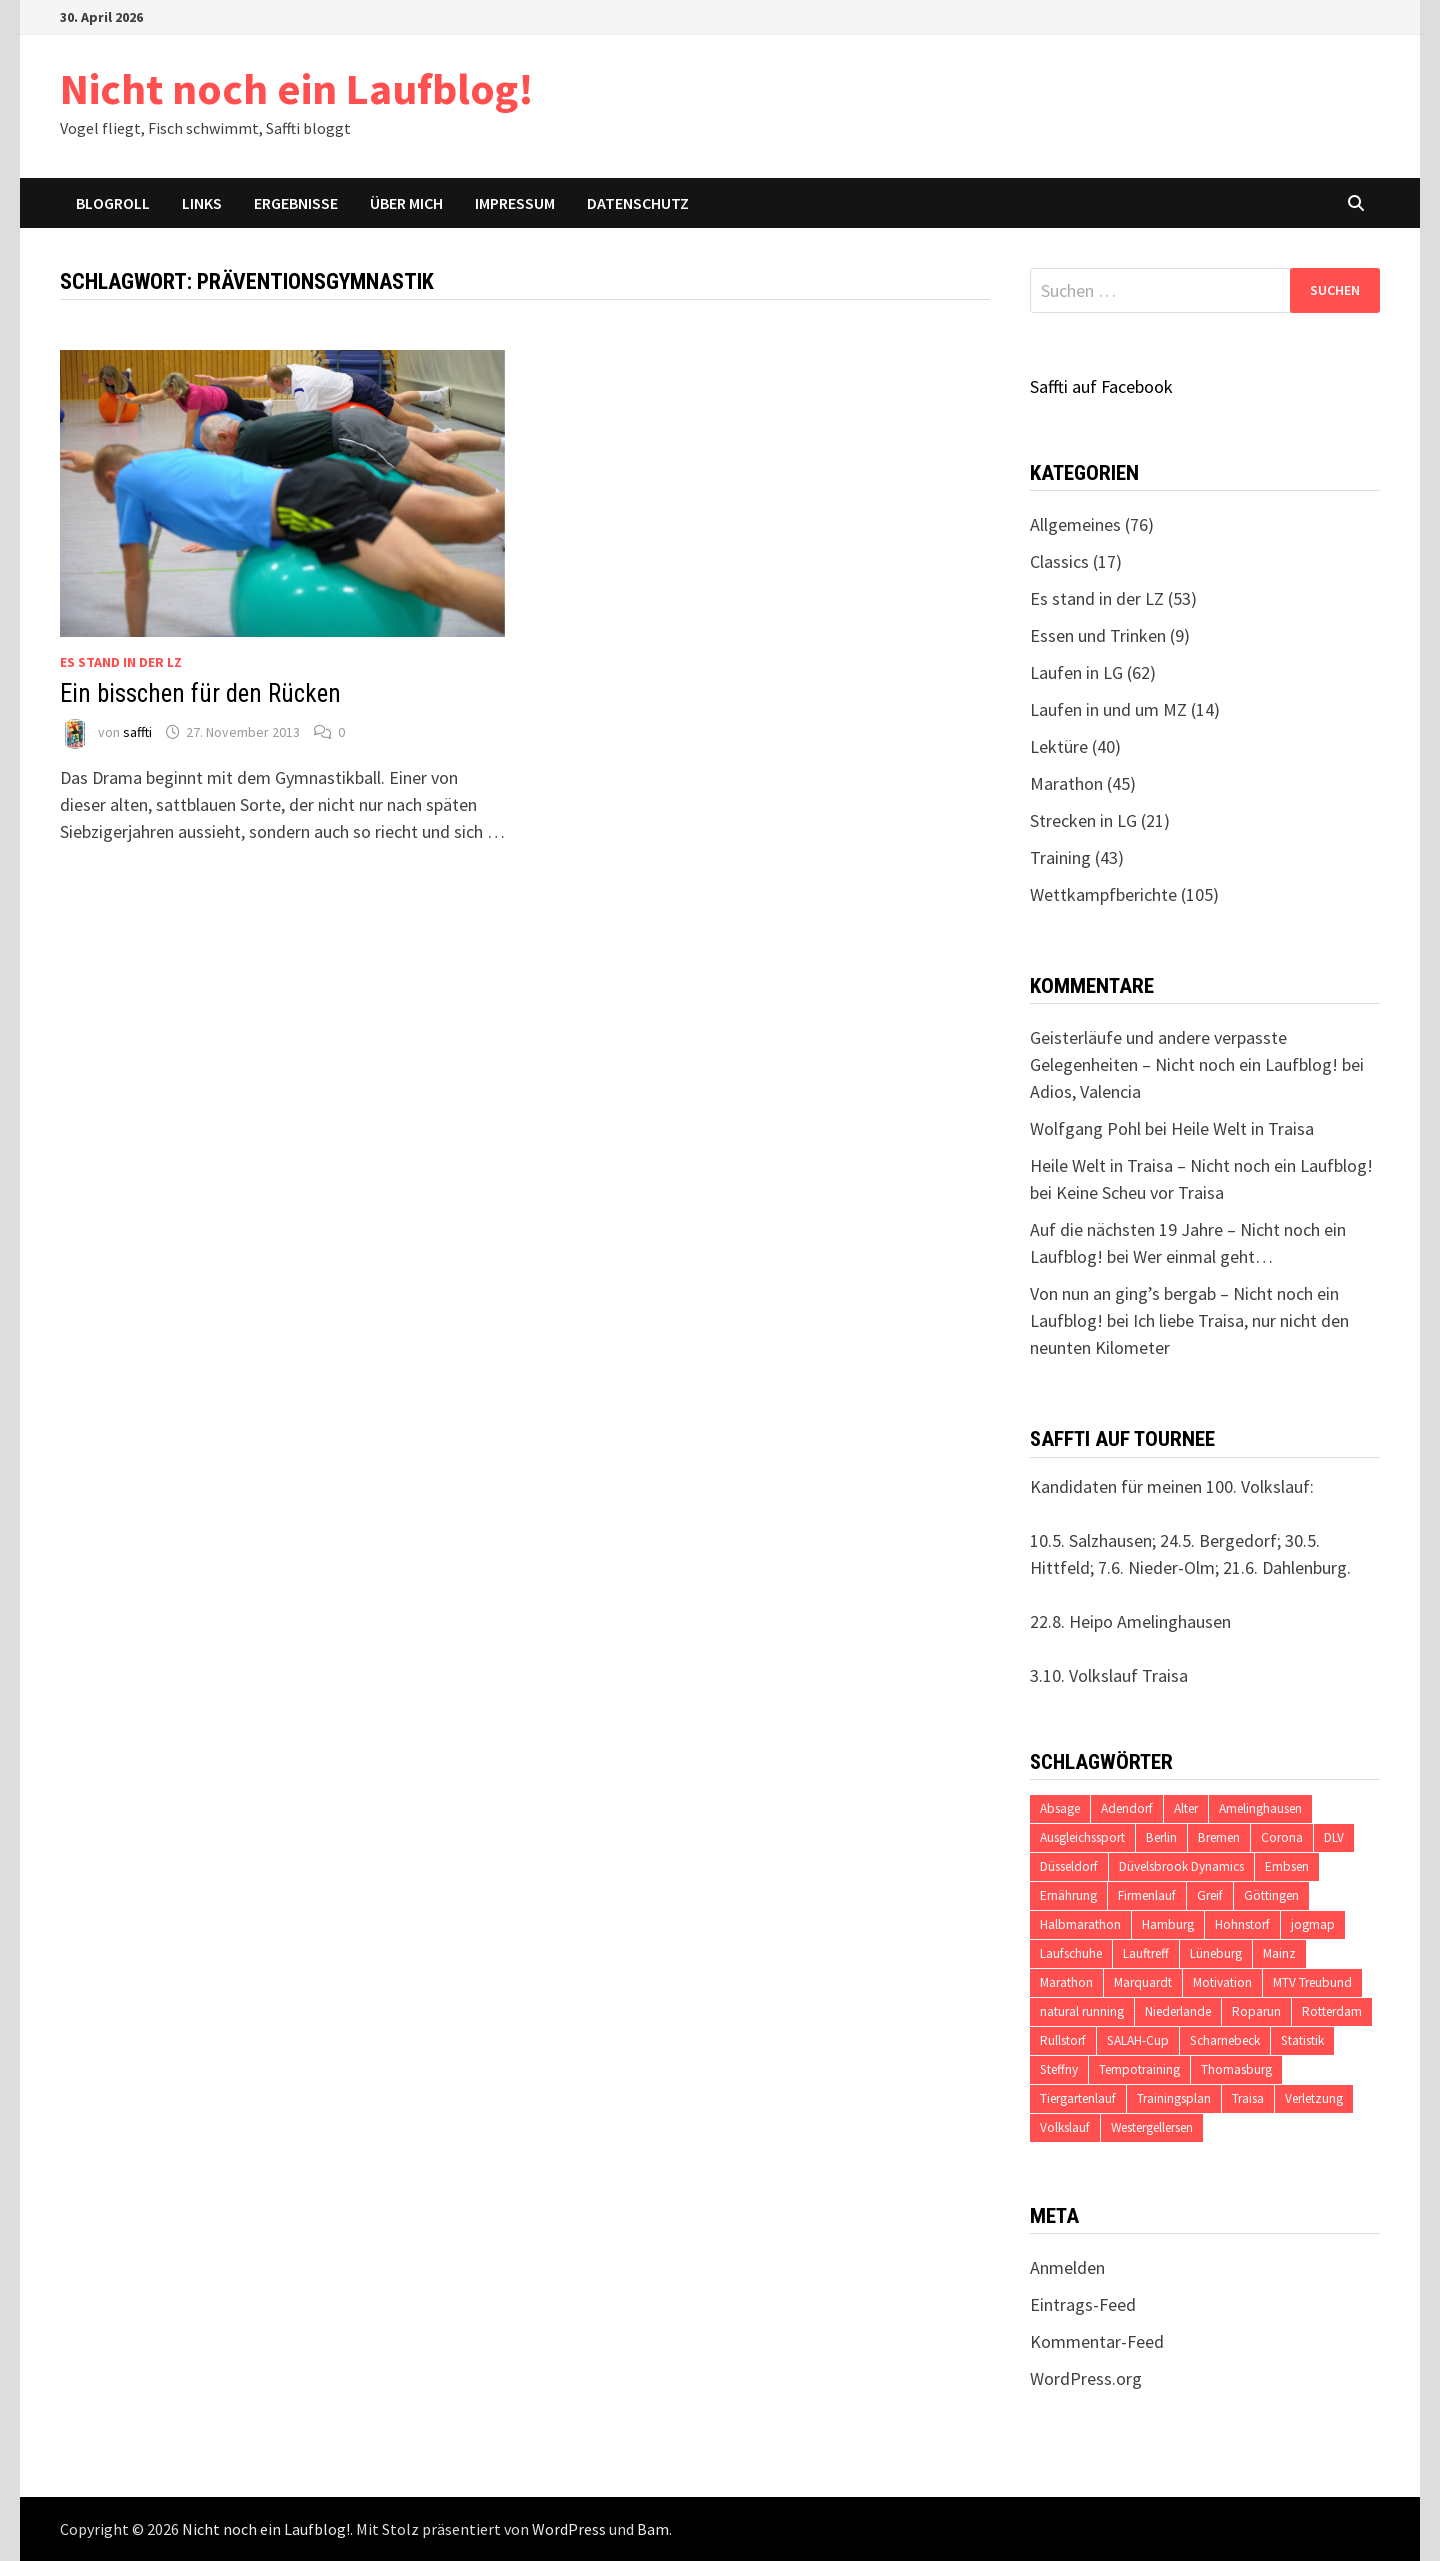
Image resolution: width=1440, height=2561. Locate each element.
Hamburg (1168, 1924)
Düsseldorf (1069, 1866)
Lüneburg (1216, 1953)
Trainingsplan (1174, 2098)
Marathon (1066, 783)
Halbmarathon (1080, 1924)
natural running (1082, 2011)
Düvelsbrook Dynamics (1181, 1866)
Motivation (1222, 1982)
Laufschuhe (1071, 1953)
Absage (1060, 1808)
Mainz (1279, 1953)
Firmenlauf (1147, 1895)
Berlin (1161, 1837)
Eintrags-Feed (1083, 2304)
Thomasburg (1236, 2069)
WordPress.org (1086, 2378)
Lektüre (1059, 746)
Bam (653, 2529)
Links (202, 203)
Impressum (515, 203)
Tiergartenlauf (1078, 2098)
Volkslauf (1065, 2127)
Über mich (406, 203)
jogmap (1313, 1924)
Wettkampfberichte (1103, 894)
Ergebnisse (296, 203)
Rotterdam (1332, 2011)
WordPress (569, 2529)
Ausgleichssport (1082, 1837)
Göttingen (1271, 1895)
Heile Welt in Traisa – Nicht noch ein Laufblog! (1201, 1165)
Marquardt (1143, 1982)
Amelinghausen (1260, 1808)
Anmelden (1067, 2267)
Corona (1282, 1837)
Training (1060, 857)
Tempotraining (1139, 2069)
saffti (137, 732)
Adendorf (1127, 1808)
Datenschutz (638, 203)
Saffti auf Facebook (1101, 386)
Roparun (1256, 2011)
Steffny (1059, 2069)
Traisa (1248, 2098)
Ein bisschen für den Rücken (200, 693)
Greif (1210, 1895)
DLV (1334, 1837)
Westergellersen (1152, 2127)
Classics (1059, 561)
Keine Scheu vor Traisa (1140, 1192)
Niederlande (1178, 2011)
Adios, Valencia (1085, 1091)
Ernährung (1068, 1895)
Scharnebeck (1225, 2040)
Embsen (1287, 1866)
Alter (1186, 1808)
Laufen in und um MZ (1108, 709)
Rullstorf (1063, 2040)
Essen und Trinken (1098, 635)
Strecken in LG (1083, 820)
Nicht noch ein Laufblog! (297, 88)
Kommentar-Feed (1097, 2341)
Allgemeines (1075, 524)
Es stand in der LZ (121, 662)
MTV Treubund (1312, 1982)
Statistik (1302, 2040)
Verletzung (1314, 2098)
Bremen (1219, 1837)
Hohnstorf (1242, 1924)
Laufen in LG (1076, 672)
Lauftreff (1146, 1953)
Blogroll (113, 203)
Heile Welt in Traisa (1242, 1128)
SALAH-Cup (1138, 2040)
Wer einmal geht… (1203, 1256)
